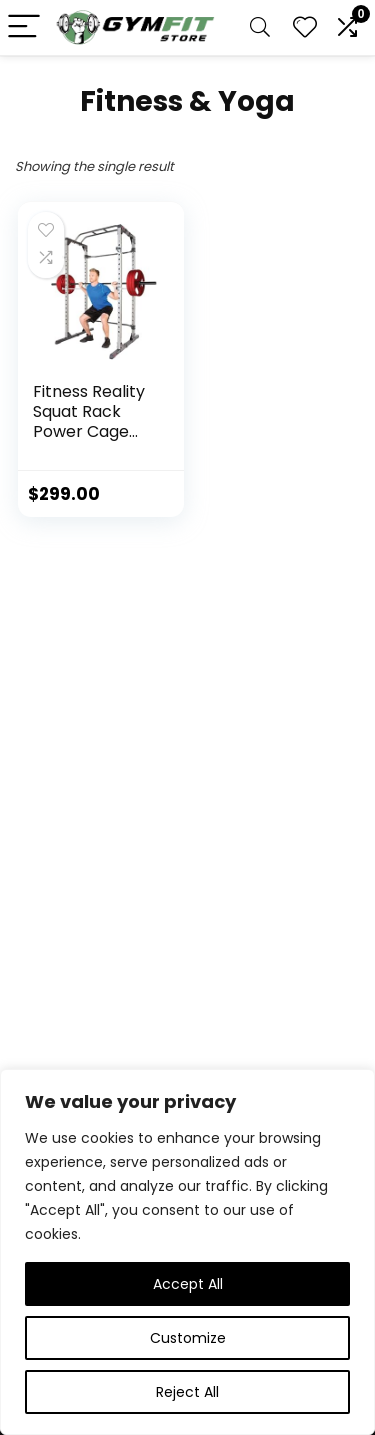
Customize (188, 1338)
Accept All (188, 1284)
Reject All (187, 1392)
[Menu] (24, 27)
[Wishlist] (305, 27)
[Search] (260, 27)
